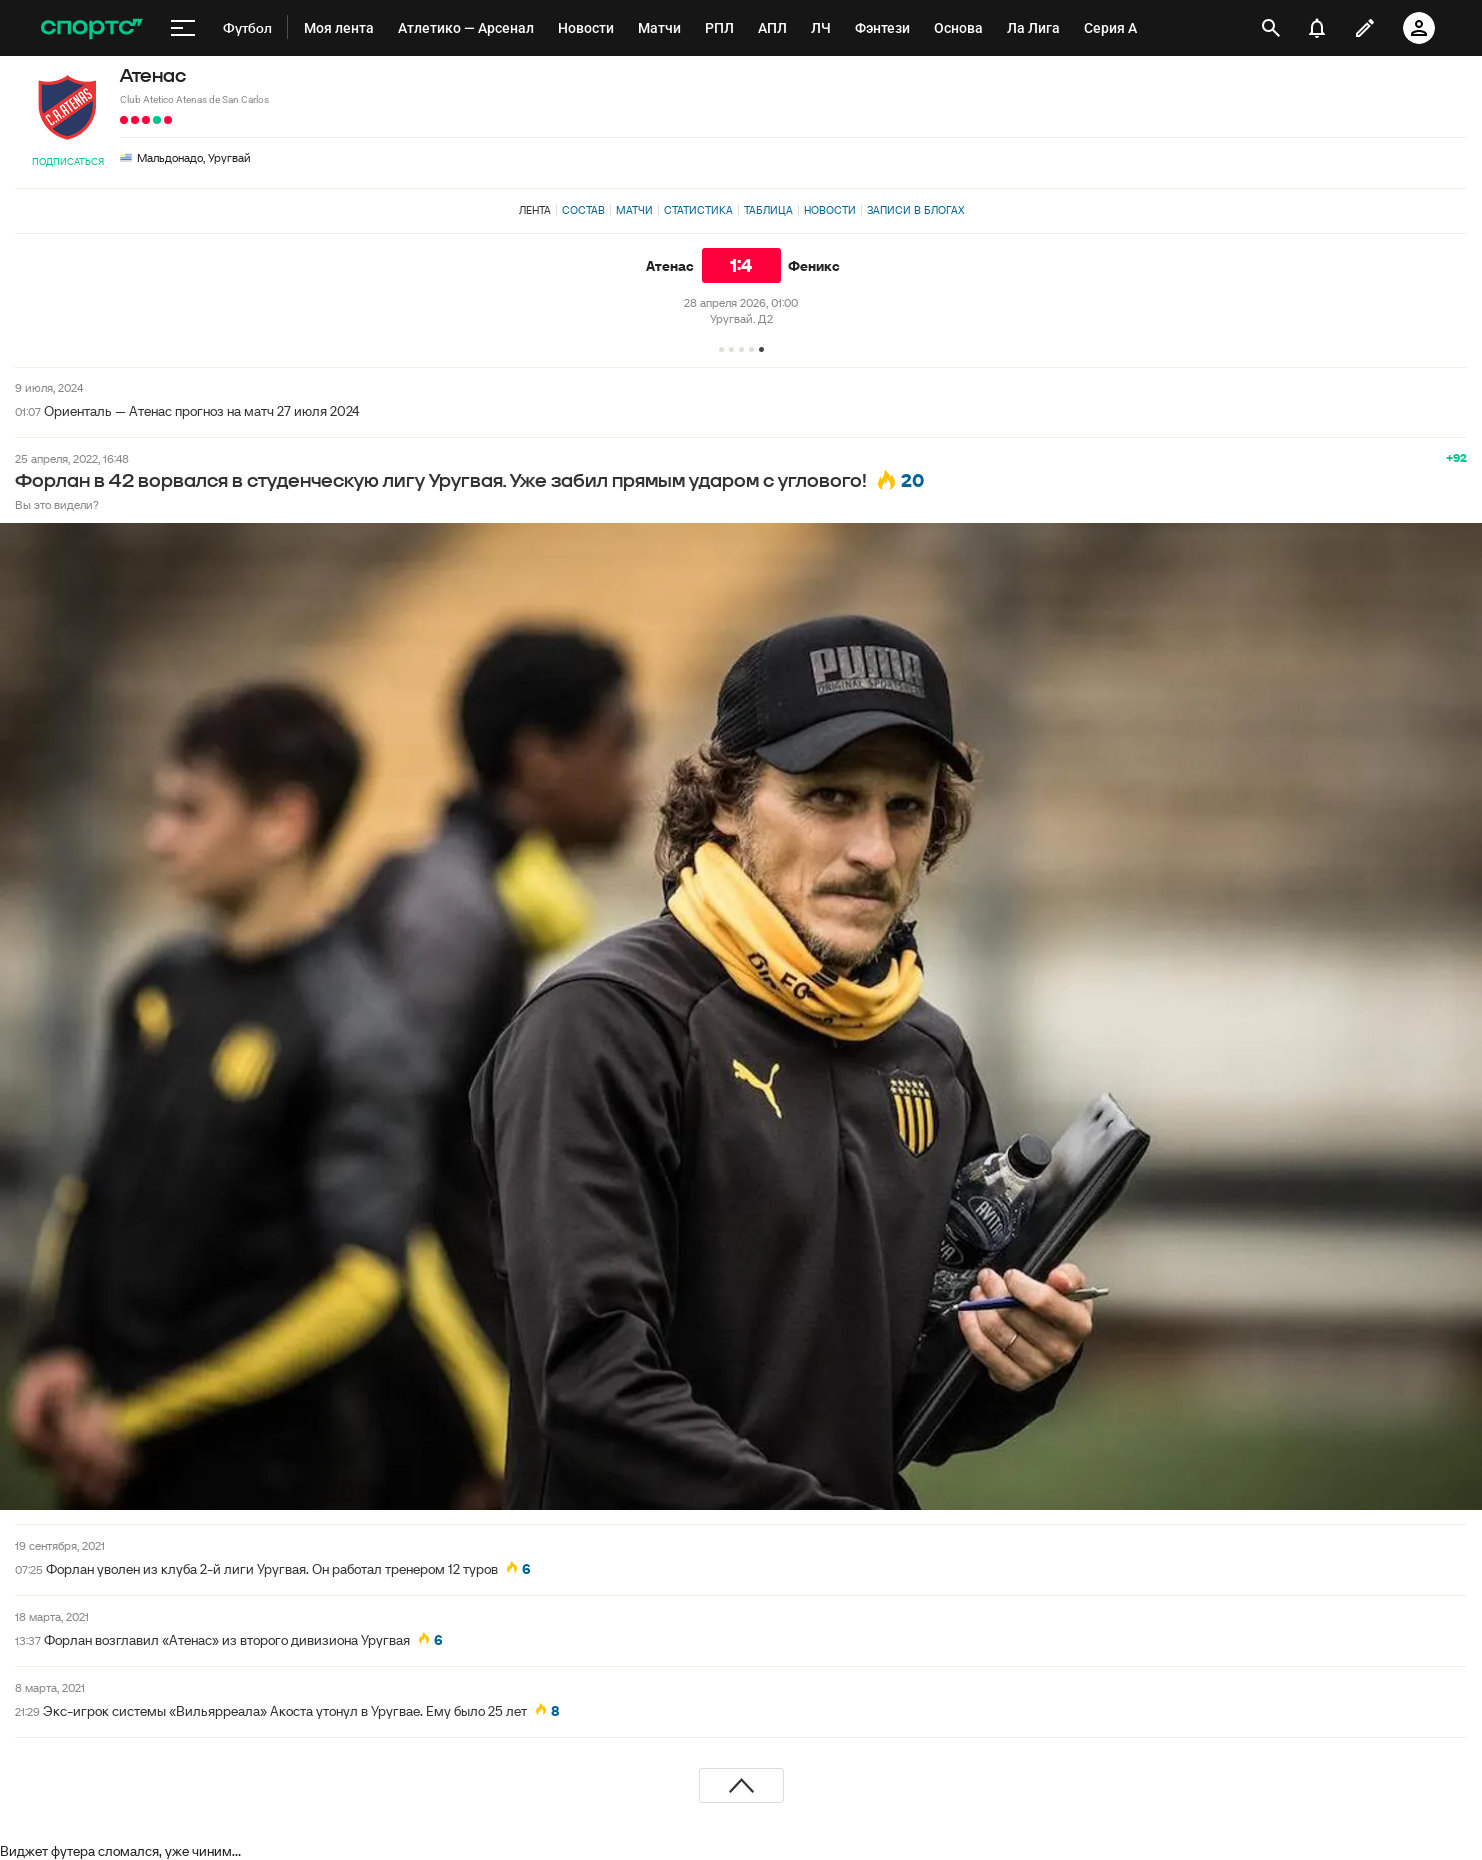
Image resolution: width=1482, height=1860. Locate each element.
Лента (535, 210)
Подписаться (68, 161)
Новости (830, 210)
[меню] (183, 28)
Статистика (698, 210)
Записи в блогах (915, 210)
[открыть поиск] (1271, 28)
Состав (583, 210)
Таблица (768, 210)
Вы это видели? (57, 504)
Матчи (634, 210)
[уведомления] (1317, 28)
